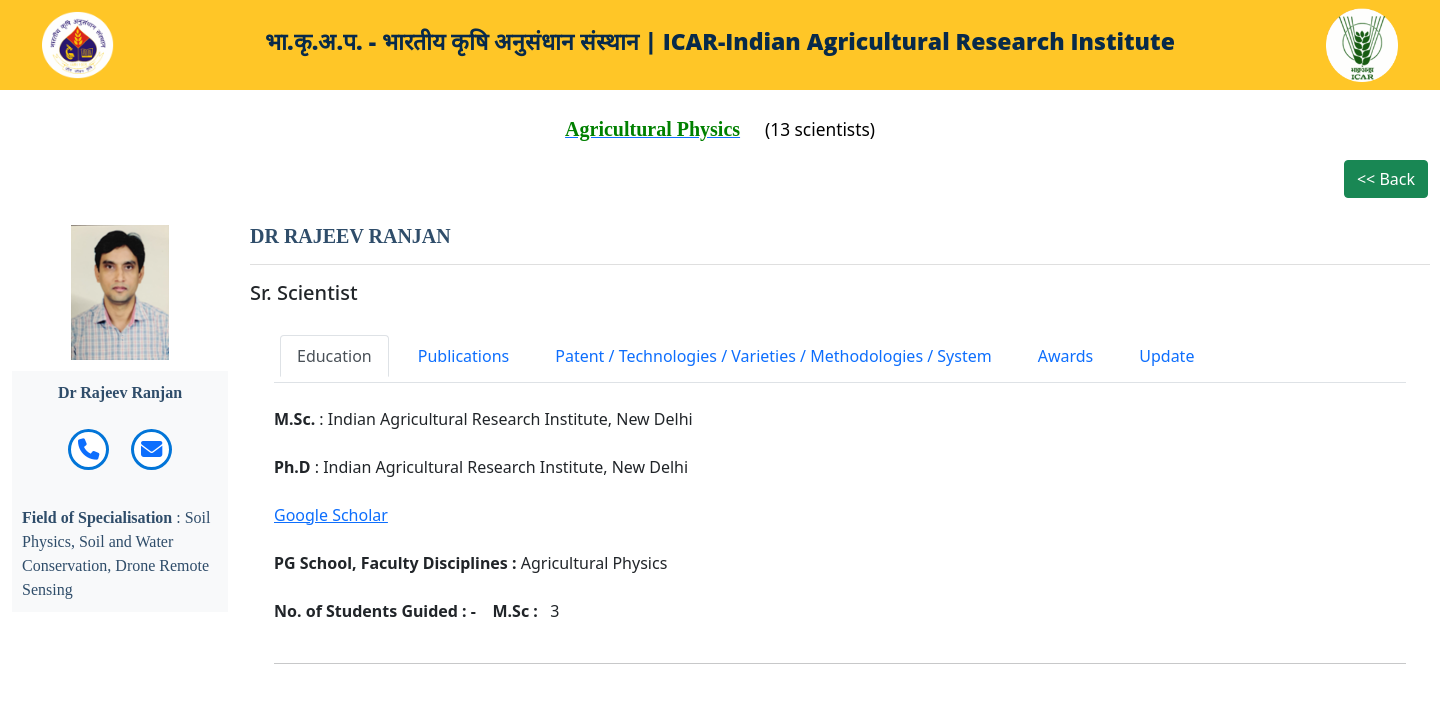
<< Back (1386, 179)
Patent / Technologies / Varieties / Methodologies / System (773, 356)
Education (334, 356)
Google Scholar (331, 515)
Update (1166, 356)
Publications (463, 356)
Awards (1066, 356)
